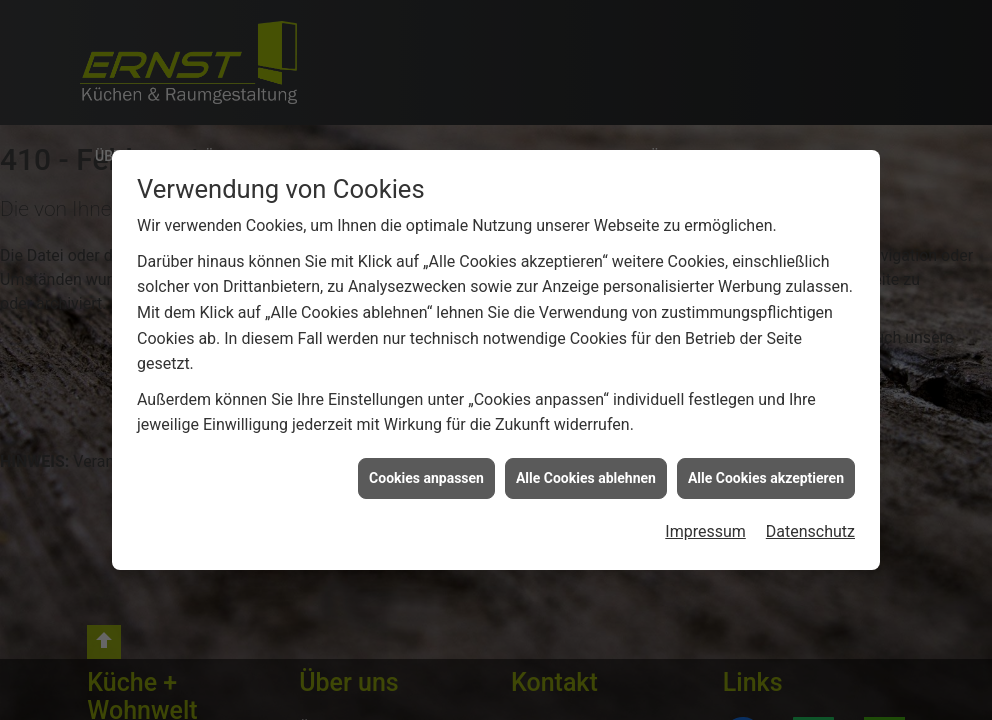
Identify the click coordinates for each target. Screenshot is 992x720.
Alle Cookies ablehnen (586, 478)
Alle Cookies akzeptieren (766, 478)
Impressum (705, 531)
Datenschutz (810, 531)
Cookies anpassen (426, 478)
